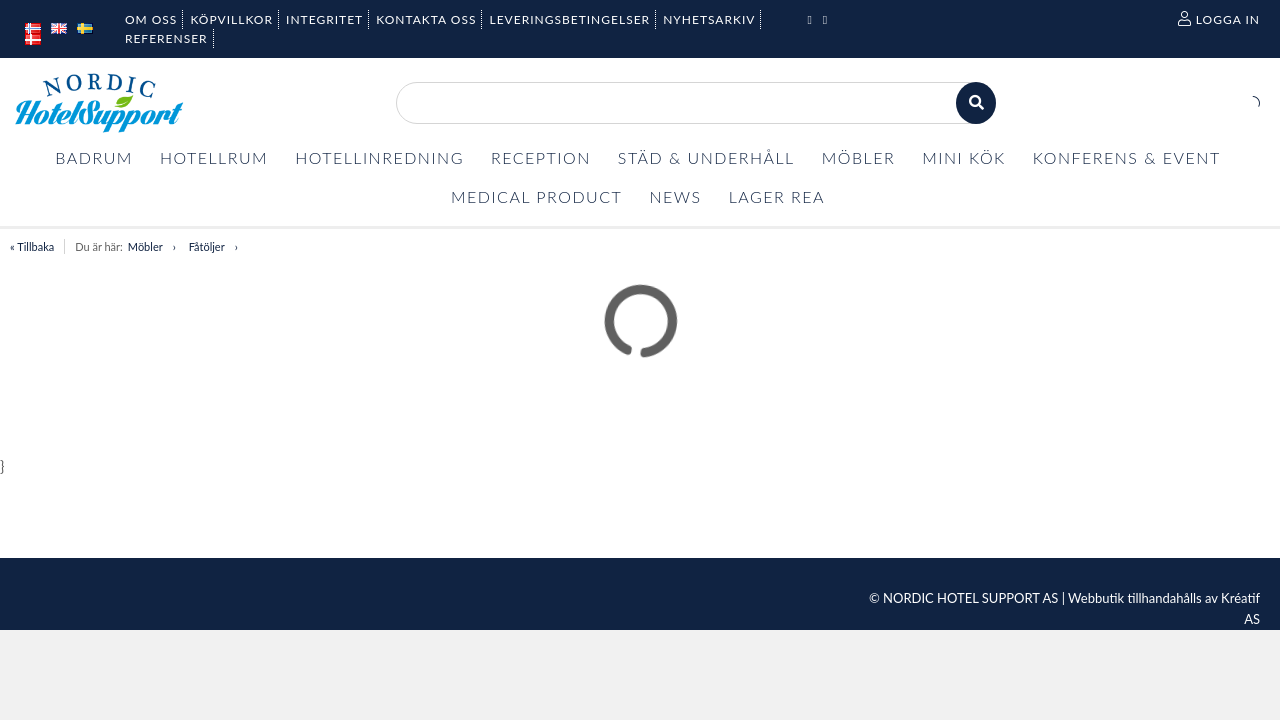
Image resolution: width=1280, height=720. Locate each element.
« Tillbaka (32, 246)
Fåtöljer (207, 246)
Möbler (145, 246)
